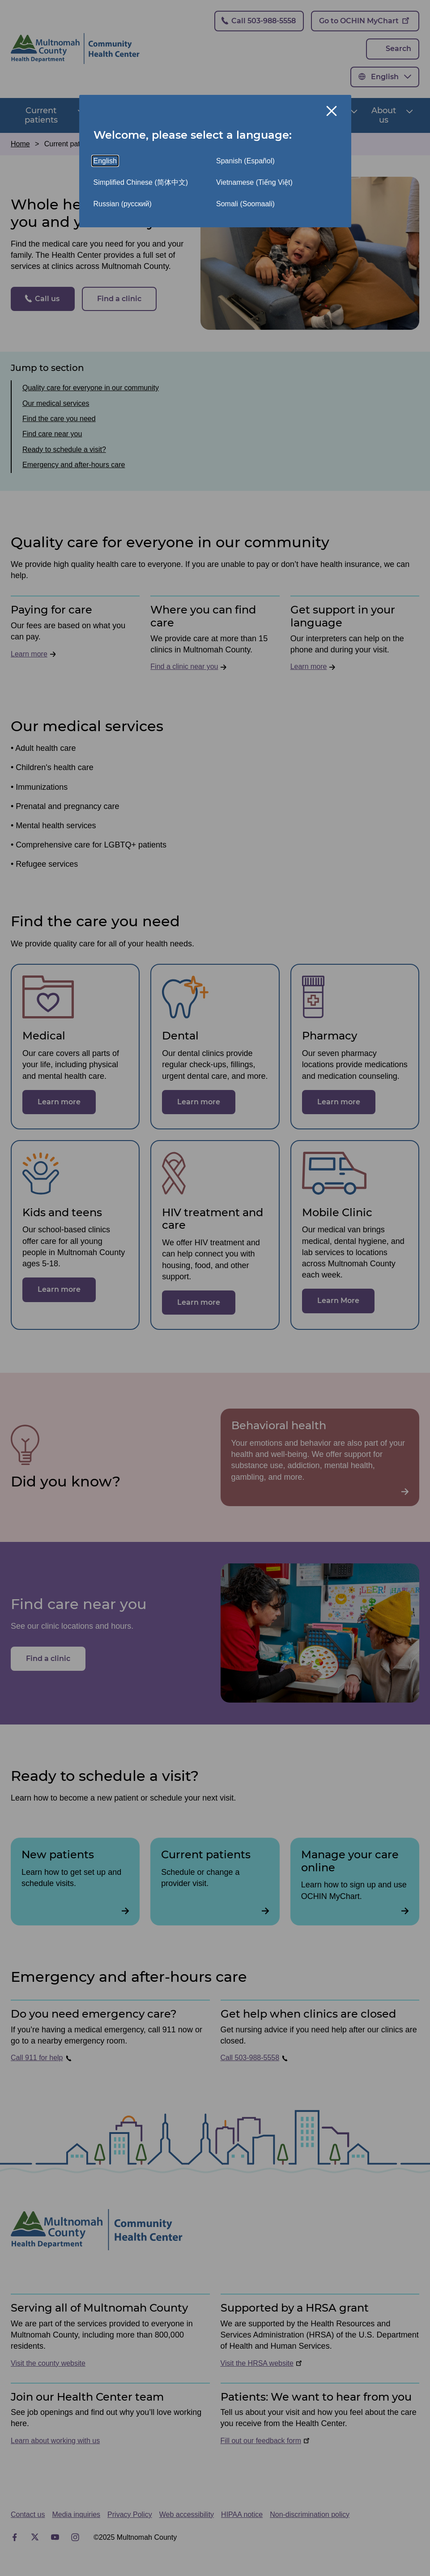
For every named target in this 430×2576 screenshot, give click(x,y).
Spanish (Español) (245, 161)
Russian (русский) (123, 204)
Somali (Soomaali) (245, 204)
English (105, 161)
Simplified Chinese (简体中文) (141, 182)
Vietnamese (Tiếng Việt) (254, 182)
